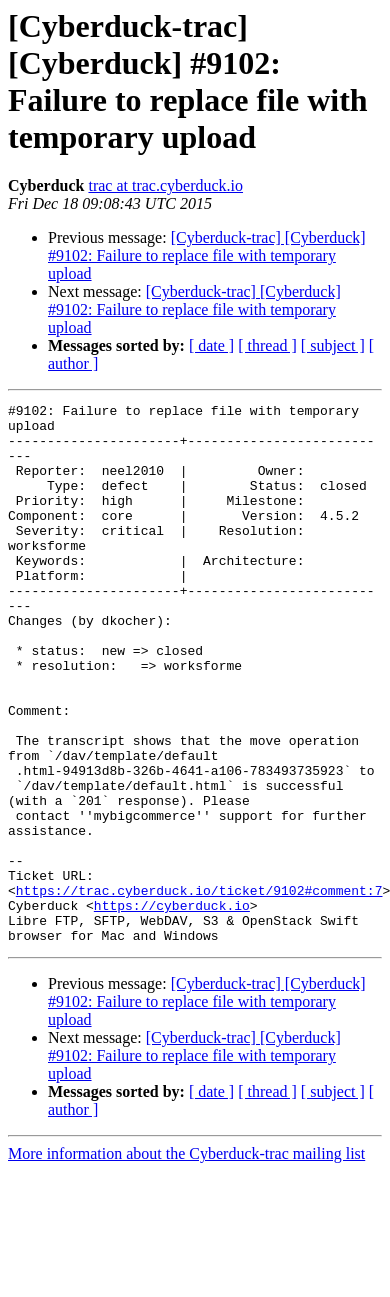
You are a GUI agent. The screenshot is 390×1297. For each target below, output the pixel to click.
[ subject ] (333, 345)
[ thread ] (267, 345)
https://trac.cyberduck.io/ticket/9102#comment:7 (199, 989)
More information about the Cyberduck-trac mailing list (186, 1261)
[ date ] (211, 345)
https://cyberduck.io (172, 1007)
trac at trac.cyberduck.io (165, 185)
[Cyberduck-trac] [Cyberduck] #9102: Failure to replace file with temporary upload (207, 255)
